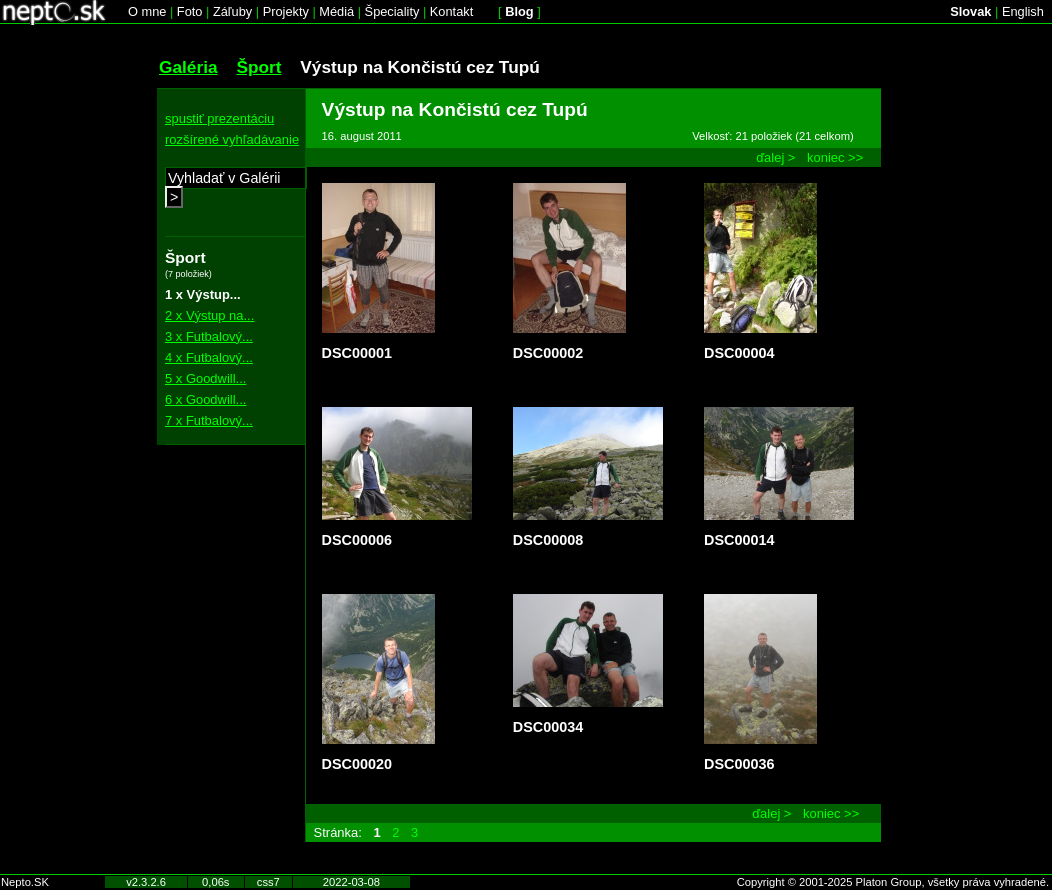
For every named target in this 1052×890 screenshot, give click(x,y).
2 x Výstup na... (209, 315)
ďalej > (775, 157)
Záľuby (232, 11)
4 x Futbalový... (209, 357)
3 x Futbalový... (209, 336)
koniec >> (835, 157)
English (1023, 11)
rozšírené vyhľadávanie (232, 139)
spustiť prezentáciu (219, 118)
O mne (147, 11)
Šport (258, 67)
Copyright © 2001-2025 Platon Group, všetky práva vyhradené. (893, 882)
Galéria (188, 67)
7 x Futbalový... (209, 420)
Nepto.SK (25, 882)
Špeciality (392, 11)
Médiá (336, 11)
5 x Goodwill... (205, 378)
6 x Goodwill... (205, 399)
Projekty (286, 11)
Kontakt (451, 11)
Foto (190, 11)
